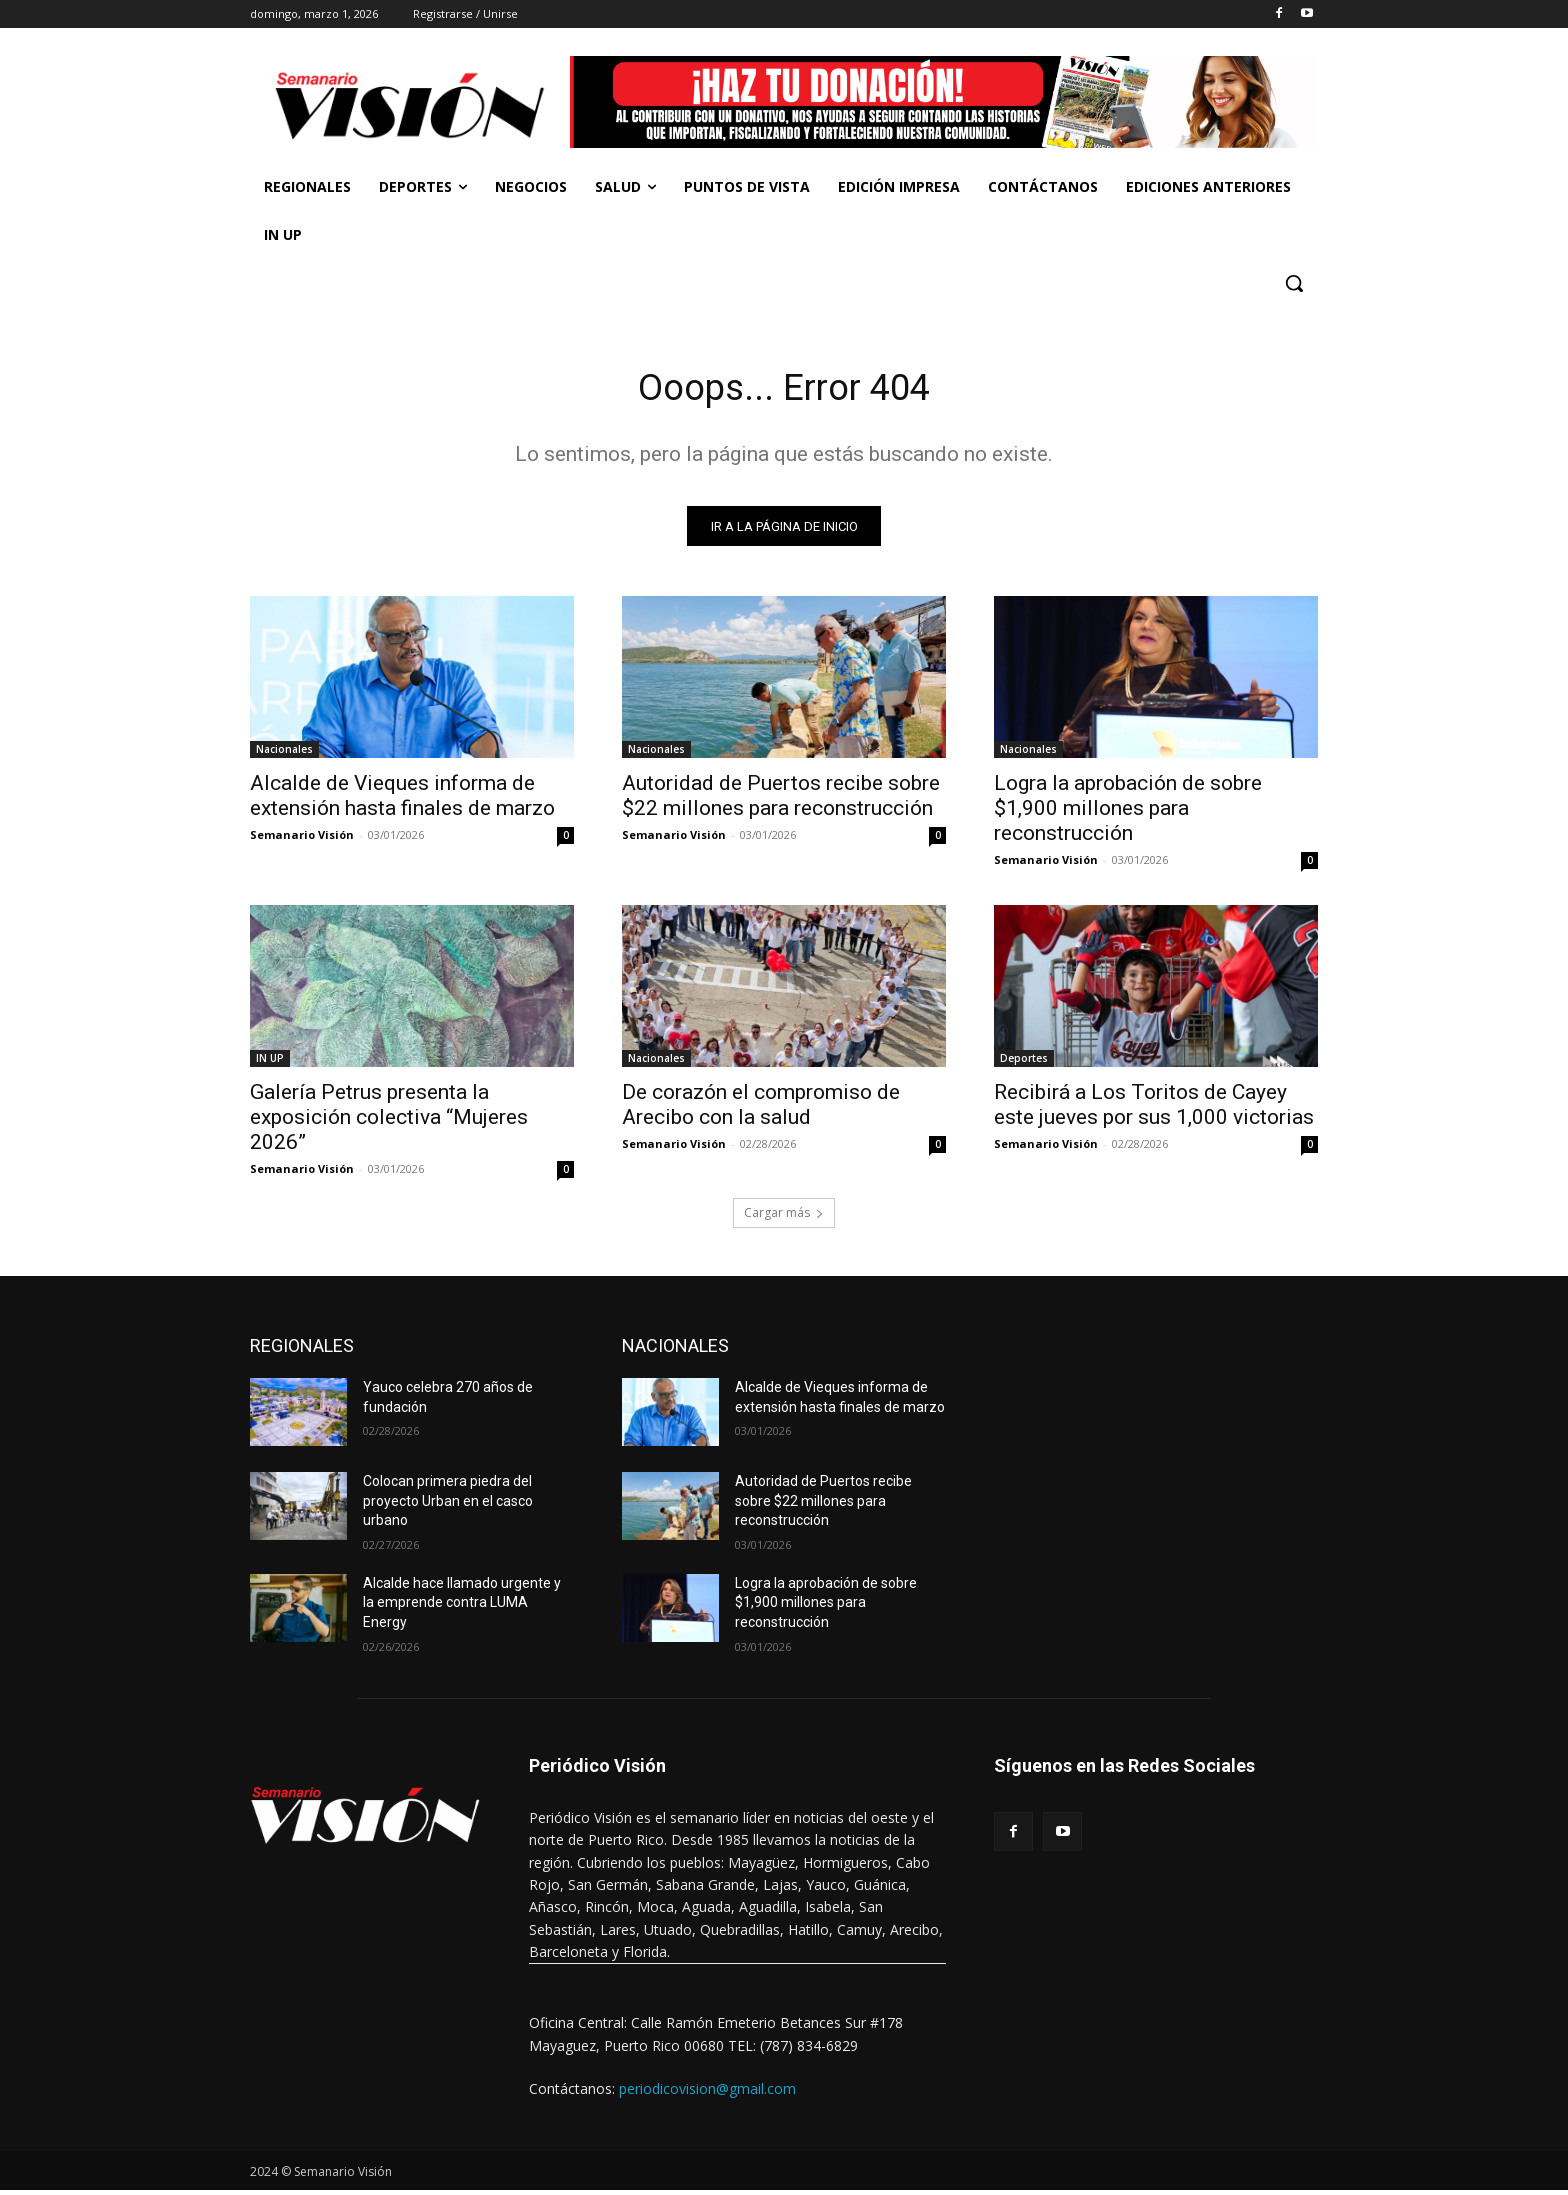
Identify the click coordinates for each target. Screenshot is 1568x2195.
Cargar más (784, 1217)
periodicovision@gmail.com (707, 2093)
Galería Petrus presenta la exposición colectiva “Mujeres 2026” (389, 1122)
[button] (1294, 283)
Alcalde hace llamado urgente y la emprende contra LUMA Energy (462, 1607)
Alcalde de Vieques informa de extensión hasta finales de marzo (402, 800)
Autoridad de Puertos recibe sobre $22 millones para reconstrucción (781, 800)
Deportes (1024, 1063)
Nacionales (284, 754)
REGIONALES (302, 1350)
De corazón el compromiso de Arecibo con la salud (761, 1109)
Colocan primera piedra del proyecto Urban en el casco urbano (448, 1505)
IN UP (270, 1063)
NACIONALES (675, 1350)
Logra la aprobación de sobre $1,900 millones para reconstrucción (1128, 813)
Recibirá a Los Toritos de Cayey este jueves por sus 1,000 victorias (1154, 1109)
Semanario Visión (302, 839)
